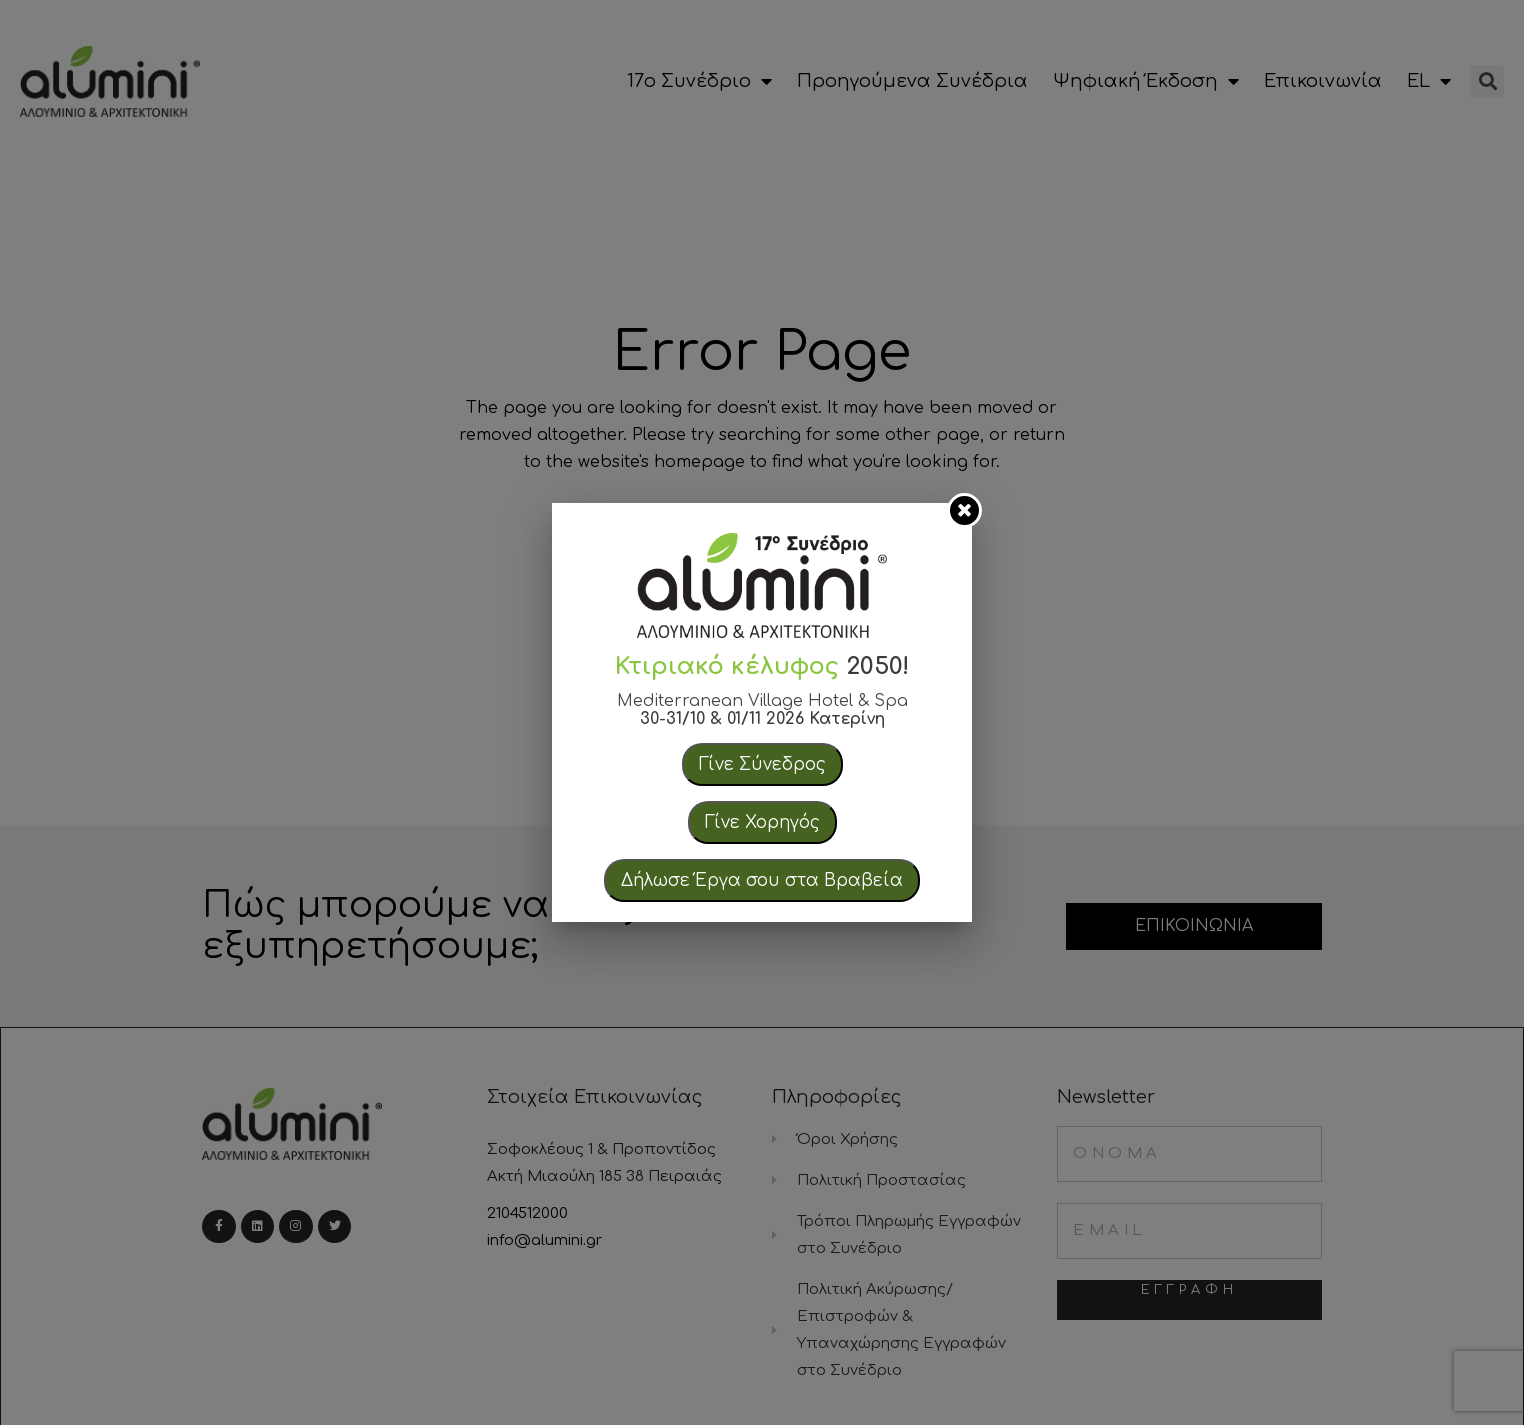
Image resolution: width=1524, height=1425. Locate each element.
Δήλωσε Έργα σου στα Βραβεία (762, 880)
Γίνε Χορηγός (762, 822)
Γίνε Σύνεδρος (762, 764)
